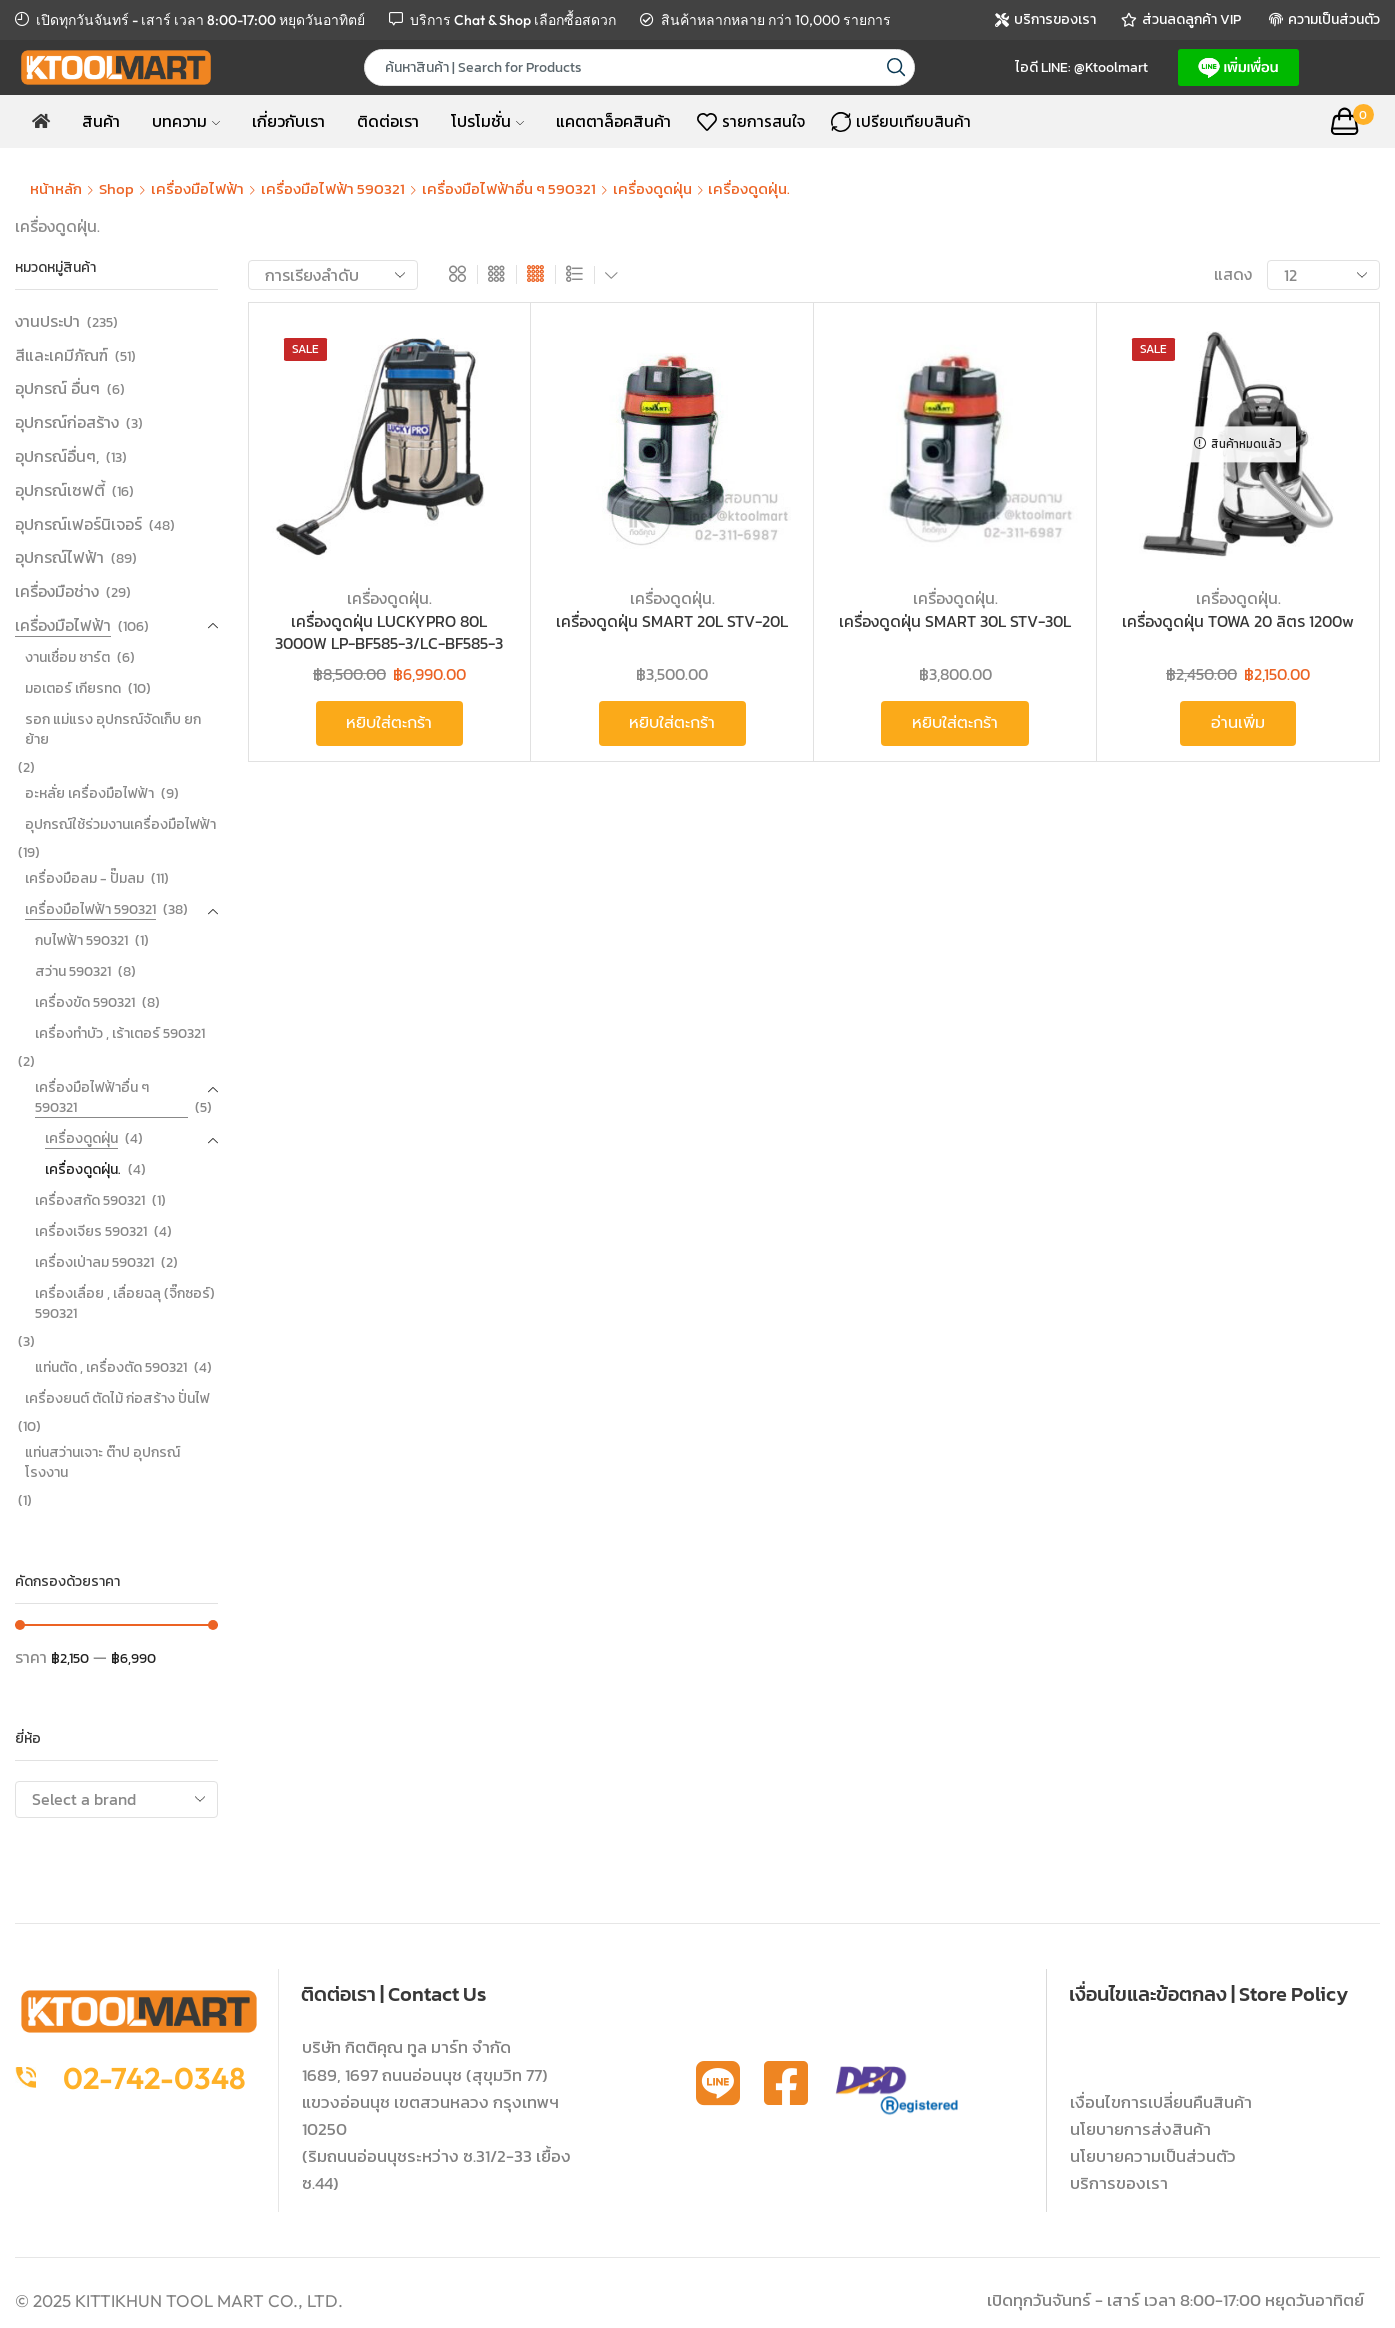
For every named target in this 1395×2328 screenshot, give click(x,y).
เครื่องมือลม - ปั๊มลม (84, 878)
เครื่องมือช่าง (57, 591)
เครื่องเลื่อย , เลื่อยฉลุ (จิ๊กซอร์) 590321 (125, 1303)
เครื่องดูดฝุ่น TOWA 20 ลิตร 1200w (1238, 621)
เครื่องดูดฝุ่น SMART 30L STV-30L (955, 621)
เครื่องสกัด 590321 (90, 1200)
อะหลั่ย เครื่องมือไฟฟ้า (89, 793)
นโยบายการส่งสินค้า (1140, 2129)
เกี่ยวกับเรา (288, 121)
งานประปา (47, 321)
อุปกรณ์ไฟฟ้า (59, 557)
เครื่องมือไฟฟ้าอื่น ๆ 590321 (509, 188)
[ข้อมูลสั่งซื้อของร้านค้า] (333, 275)
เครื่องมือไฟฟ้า (197, 188)
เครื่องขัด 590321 (85, 1002)
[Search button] (896, 67)
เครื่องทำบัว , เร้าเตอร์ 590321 (120, 1033)
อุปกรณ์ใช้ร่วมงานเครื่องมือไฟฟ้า (120, 824)
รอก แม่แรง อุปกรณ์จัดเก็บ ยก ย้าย (113, 729)
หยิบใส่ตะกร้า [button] (389, 723)
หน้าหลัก (56, 188)
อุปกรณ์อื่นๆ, (57, 456)
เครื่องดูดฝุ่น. (389, 598)
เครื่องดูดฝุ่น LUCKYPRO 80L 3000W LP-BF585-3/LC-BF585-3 (389, 632)
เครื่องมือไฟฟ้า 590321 (333, 188)
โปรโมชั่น (487, 121)
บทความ (186, 121)
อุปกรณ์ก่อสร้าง (67, 422)
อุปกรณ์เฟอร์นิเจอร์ (78, 524)
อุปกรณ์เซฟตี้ (60, 490)
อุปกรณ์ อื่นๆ (57, 388)
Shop (116, 188)
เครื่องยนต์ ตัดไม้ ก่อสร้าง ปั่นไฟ (117, 1398)
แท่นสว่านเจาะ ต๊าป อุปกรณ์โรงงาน (102, 1462)
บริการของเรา (1119, 2183)
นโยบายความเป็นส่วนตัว (1153, 2156)
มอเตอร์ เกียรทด (73, 688)
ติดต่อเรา (388, 121)
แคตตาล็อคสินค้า (613, 121)
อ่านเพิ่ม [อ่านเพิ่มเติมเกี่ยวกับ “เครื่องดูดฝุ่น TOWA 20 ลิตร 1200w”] (1238, 723)
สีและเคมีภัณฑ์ (61, 355)
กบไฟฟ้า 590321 (81, 940)
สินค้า (101, 121)
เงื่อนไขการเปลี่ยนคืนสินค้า (1161, 2102)
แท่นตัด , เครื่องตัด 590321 (111, 1367)
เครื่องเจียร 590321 (91, 1231)
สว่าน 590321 (73, 971)
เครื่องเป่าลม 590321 (94, 1262)
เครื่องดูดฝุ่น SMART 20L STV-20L (672, 621)
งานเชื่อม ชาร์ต (67, 657)
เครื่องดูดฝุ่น (652, 188)
